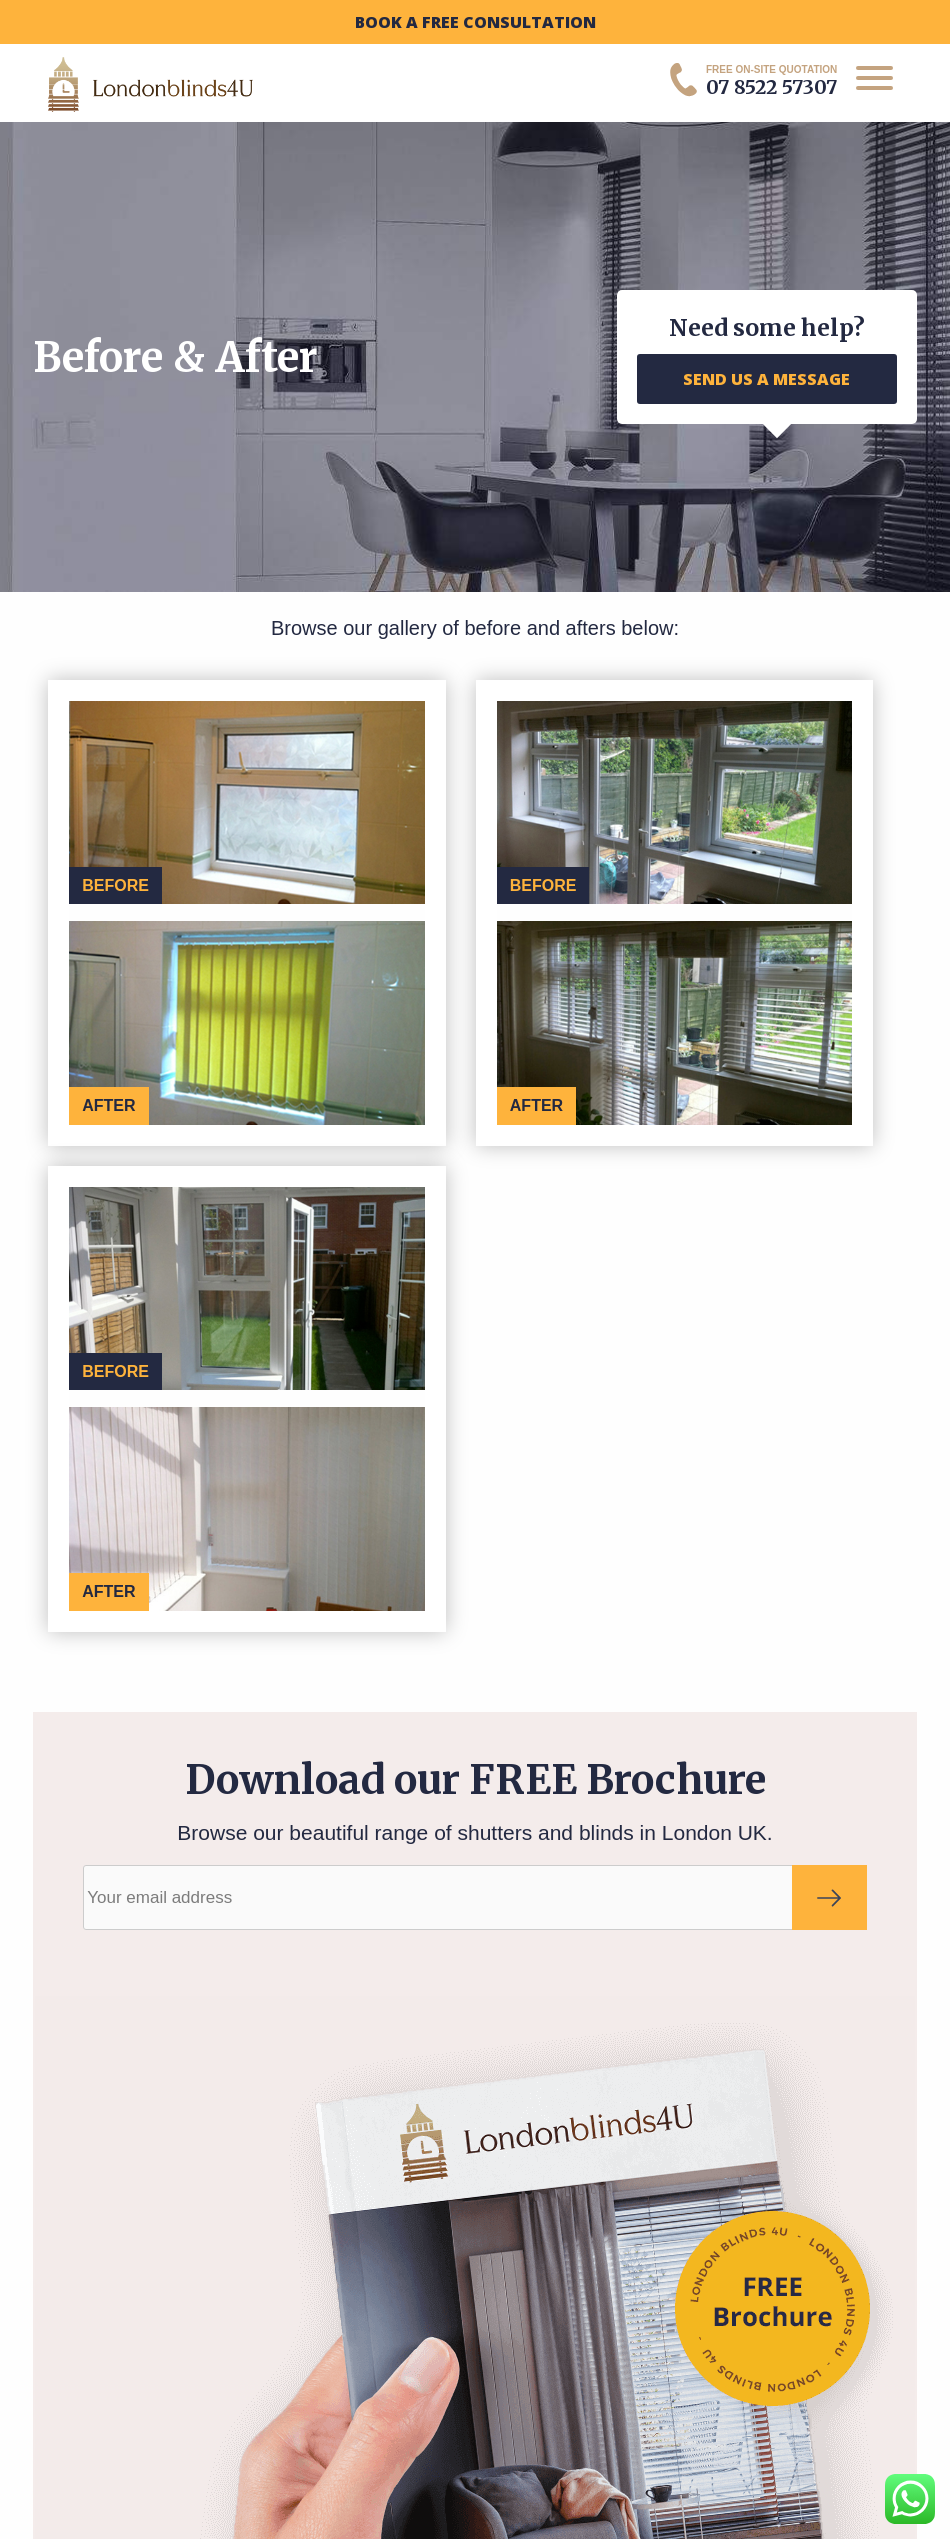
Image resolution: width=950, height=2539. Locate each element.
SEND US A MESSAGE (766, 379)
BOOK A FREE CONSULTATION (475, 22)
